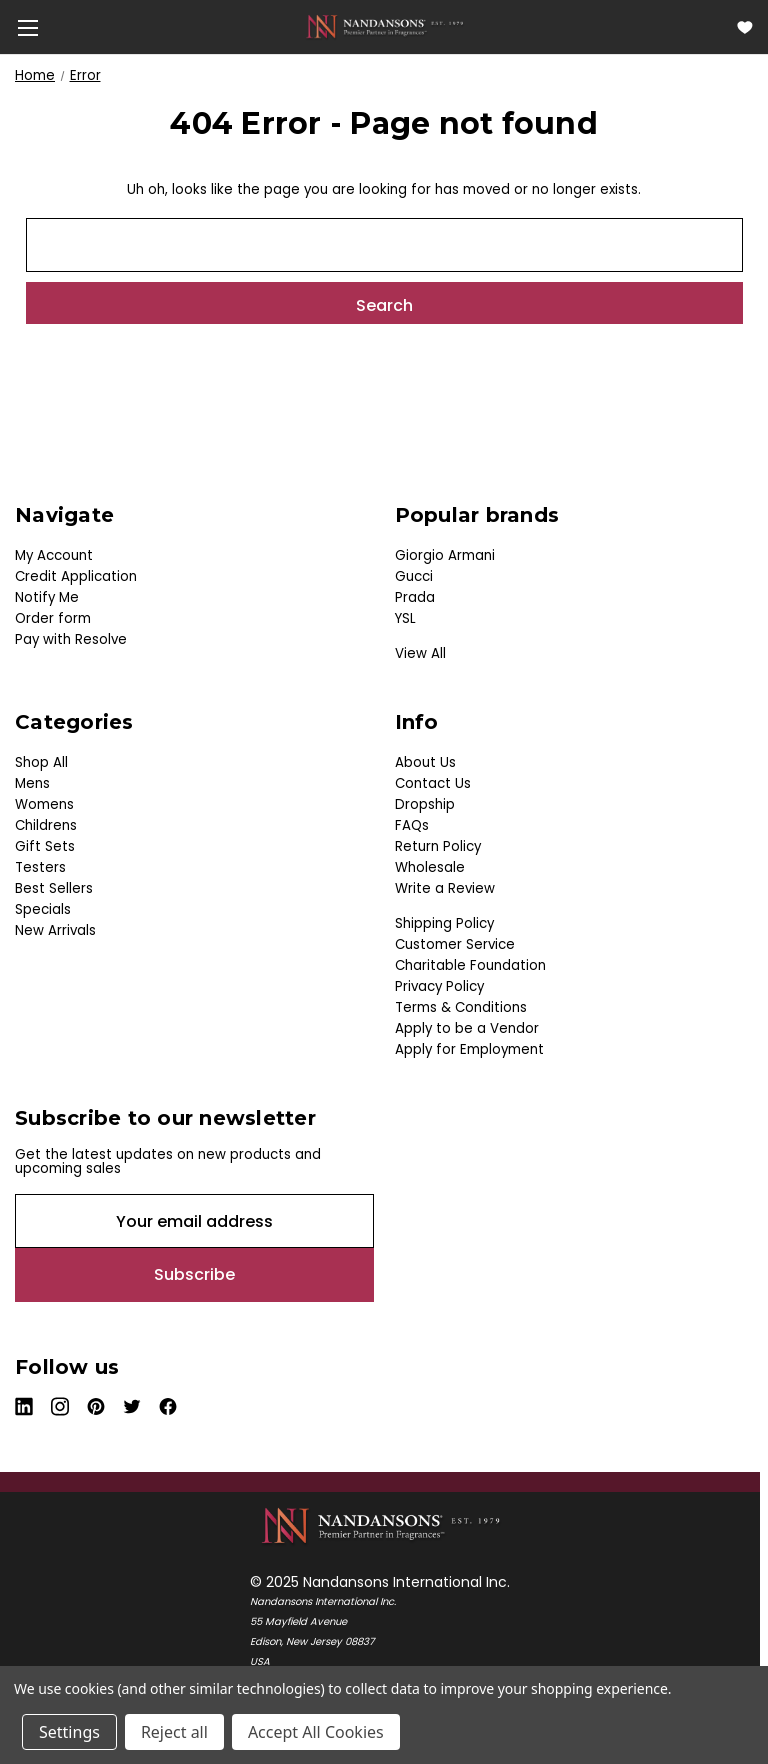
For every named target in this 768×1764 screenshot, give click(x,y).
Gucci (414, 576)
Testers (40, 867)
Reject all (174, 1732)
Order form (53, 618)
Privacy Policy (439, 986)
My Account (54, 555)
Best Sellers (54, 888)
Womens (44, 804)
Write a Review (445, 888)
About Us (425, 762)
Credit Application (76, 576)
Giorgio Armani (445, 555)
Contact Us (433, 783)
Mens (32, 783)
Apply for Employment (469, 1049)
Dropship (425, 804)
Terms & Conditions (461, 1007)
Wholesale (430, 867)
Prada (415, 597)
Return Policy (438, 846)
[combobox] (384, 245)
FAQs (412, 825)
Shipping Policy (444, 923)
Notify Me (47, 597)
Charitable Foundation (470, 965)
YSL (405, 618)
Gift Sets (45, 846)
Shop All (41, 762)
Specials (43, 909)
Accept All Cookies (316, 1732)
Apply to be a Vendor (467, 1028)
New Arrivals (55, 930)
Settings (69, 1732)
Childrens (46, 825)
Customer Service (455, 944)
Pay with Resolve (71, 639)
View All (420, 653)
